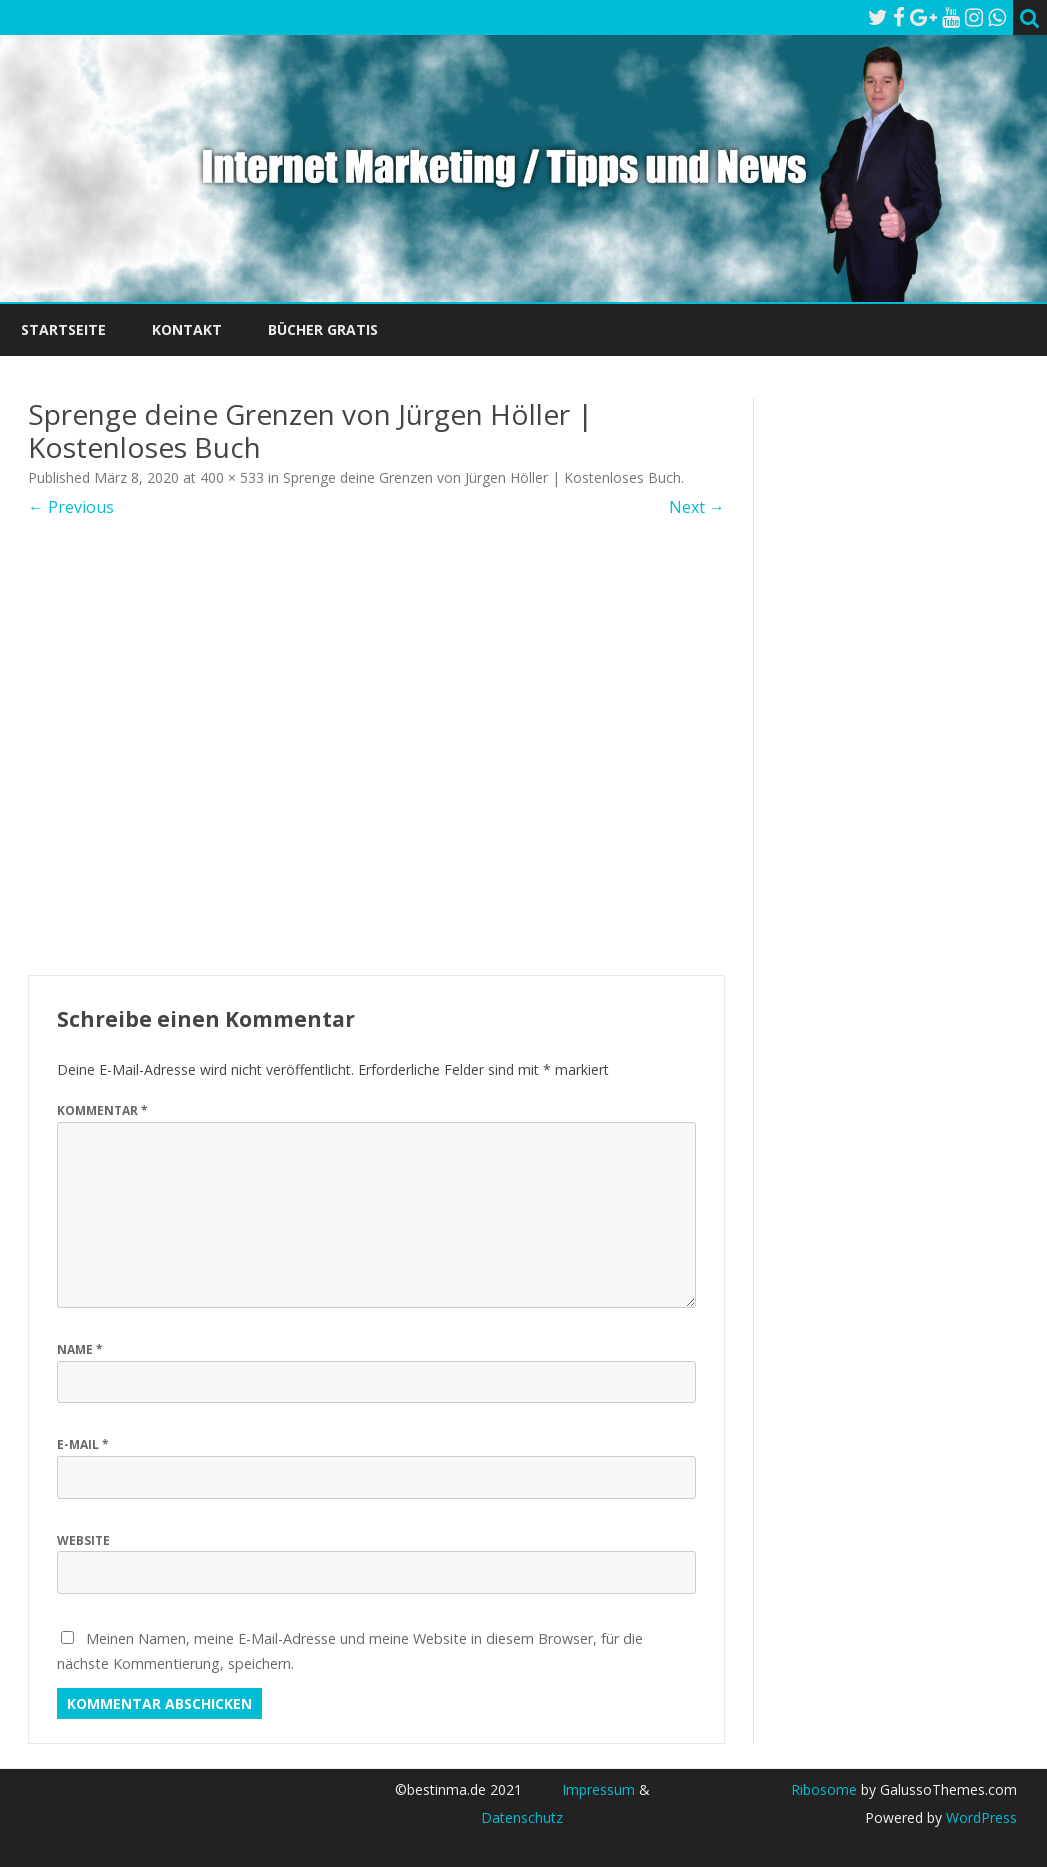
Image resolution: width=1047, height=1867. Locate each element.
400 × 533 (232, 477)
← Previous (71, 507)
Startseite (63, 329)
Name (80, 1349)
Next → (697, 507)
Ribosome (824, 1789)
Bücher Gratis (323, 329)
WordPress (979, 1817)
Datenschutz (522, 1817)
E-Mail (83, 1444)
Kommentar (102, 1110)
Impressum (598, 1789)
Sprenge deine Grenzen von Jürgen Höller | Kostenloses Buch (482, 477)
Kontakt (187, 329)
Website (83, 1540)
